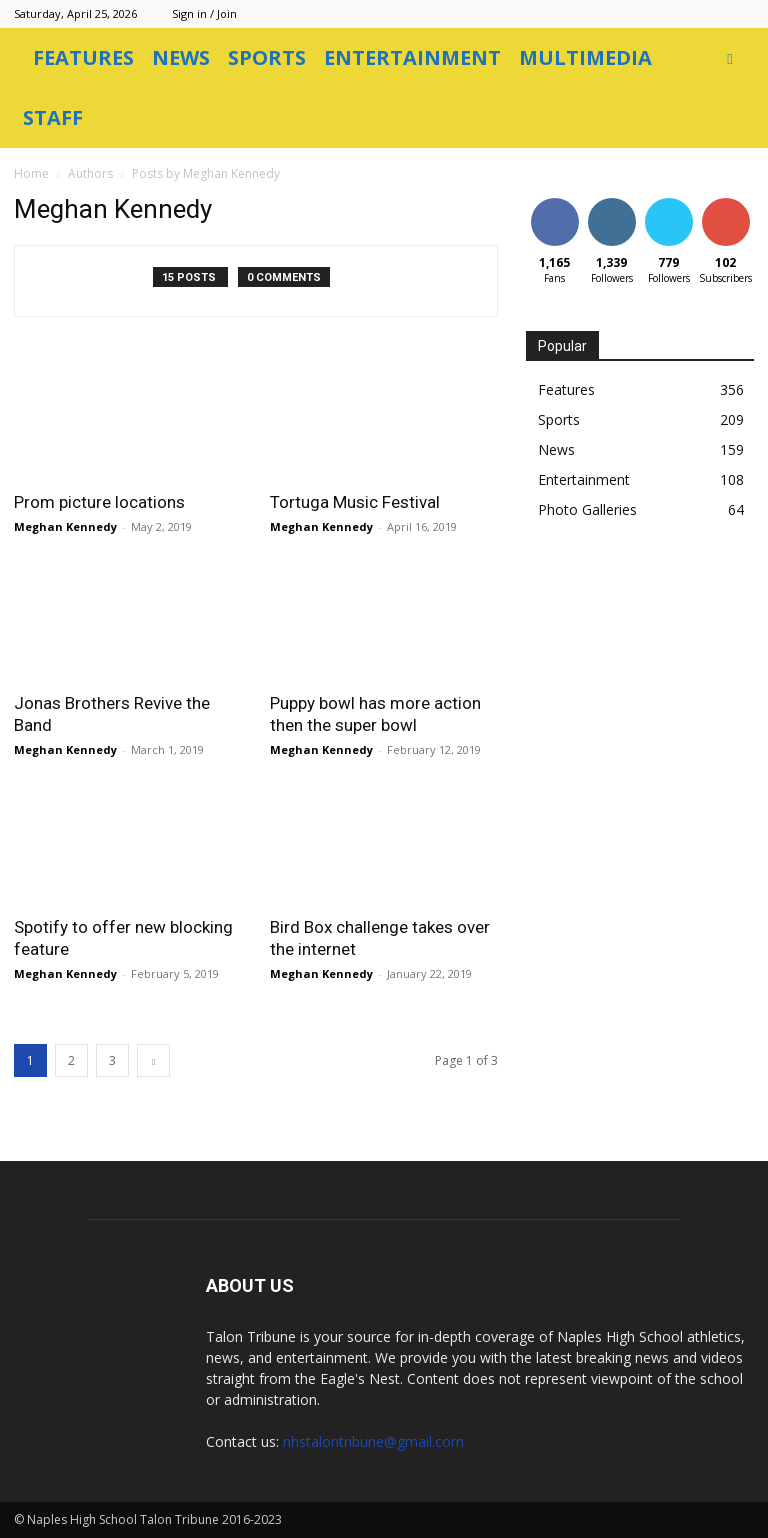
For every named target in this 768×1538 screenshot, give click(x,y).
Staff (53, 117)
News (181, 57)
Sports (267, 57)
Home (31, 173)
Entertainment (412, 57)
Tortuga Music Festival (355, 502)
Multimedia (585, 57)
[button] (730, 58)
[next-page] (153, 1060)
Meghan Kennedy (65, 526)
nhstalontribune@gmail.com (373, 1441)
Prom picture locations (99, 502)
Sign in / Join (204, 13)
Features (83, 57)
